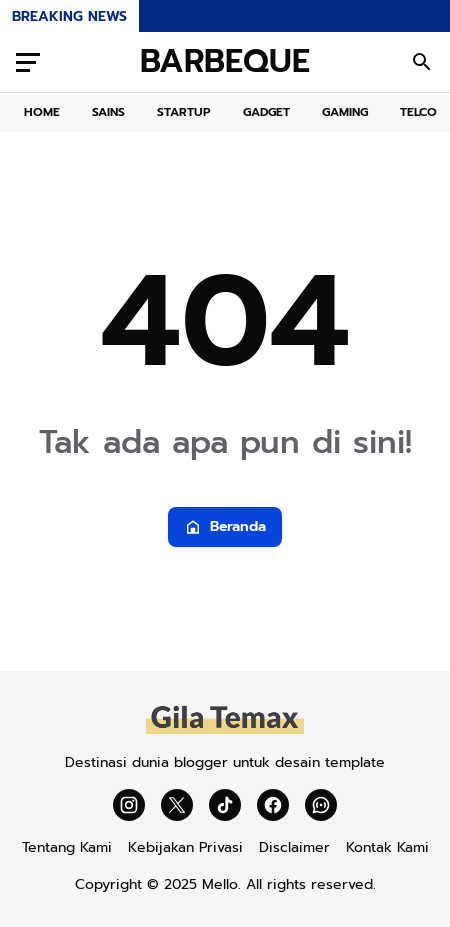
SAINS (108, 112)
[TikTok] (225, 805)
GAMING (345, 112)
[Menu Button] (28, 62)
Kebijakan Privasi (185, 847)
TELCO (418, 112)
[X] (177, 805)
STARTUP (184, 112)
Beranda (225, 526)
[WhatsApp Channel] (321, 805)
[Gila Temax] (225, 731)
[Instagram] (129, 805)
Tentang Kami (67, 847)
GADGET (266, 112)
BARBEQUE (225, 62)
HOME (42, 112)
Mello (220, 884)
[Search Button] (422, 62)
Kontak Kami (387, 847)
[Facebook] (273, 805)
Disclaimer (294, 847)
